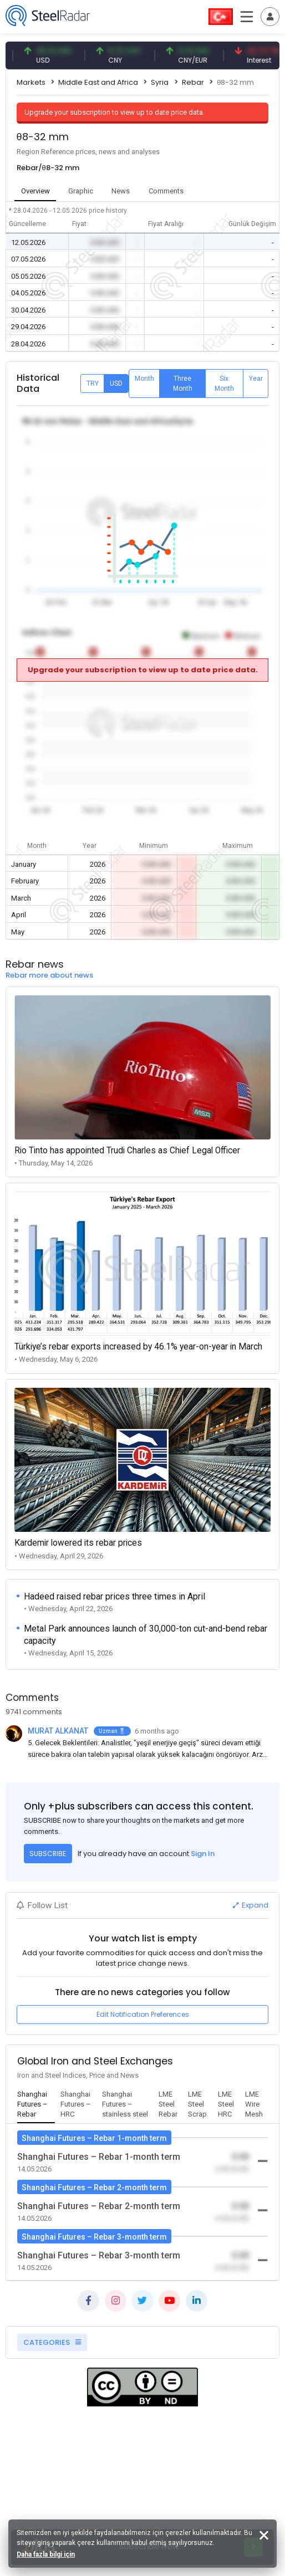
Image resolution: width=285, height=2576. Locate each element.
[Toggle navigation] (270, 16)
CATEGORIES (52, 2342)
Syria (160, 82)
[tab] (36, 2105)
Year (256, 378)
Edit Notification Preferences (142, 2014)
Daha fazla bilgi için (46, 2554)
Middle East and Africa (98, 82)
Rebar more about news (49, 975)
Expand (250, 1905)
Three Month (182, 383)
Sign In (203, 1853)
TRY (92, 383)
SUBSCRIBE (47, 1853)
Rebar (193, 82)
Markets (31, 82)
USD (116, 383)
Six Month (224, 383)
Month (144, 378)
